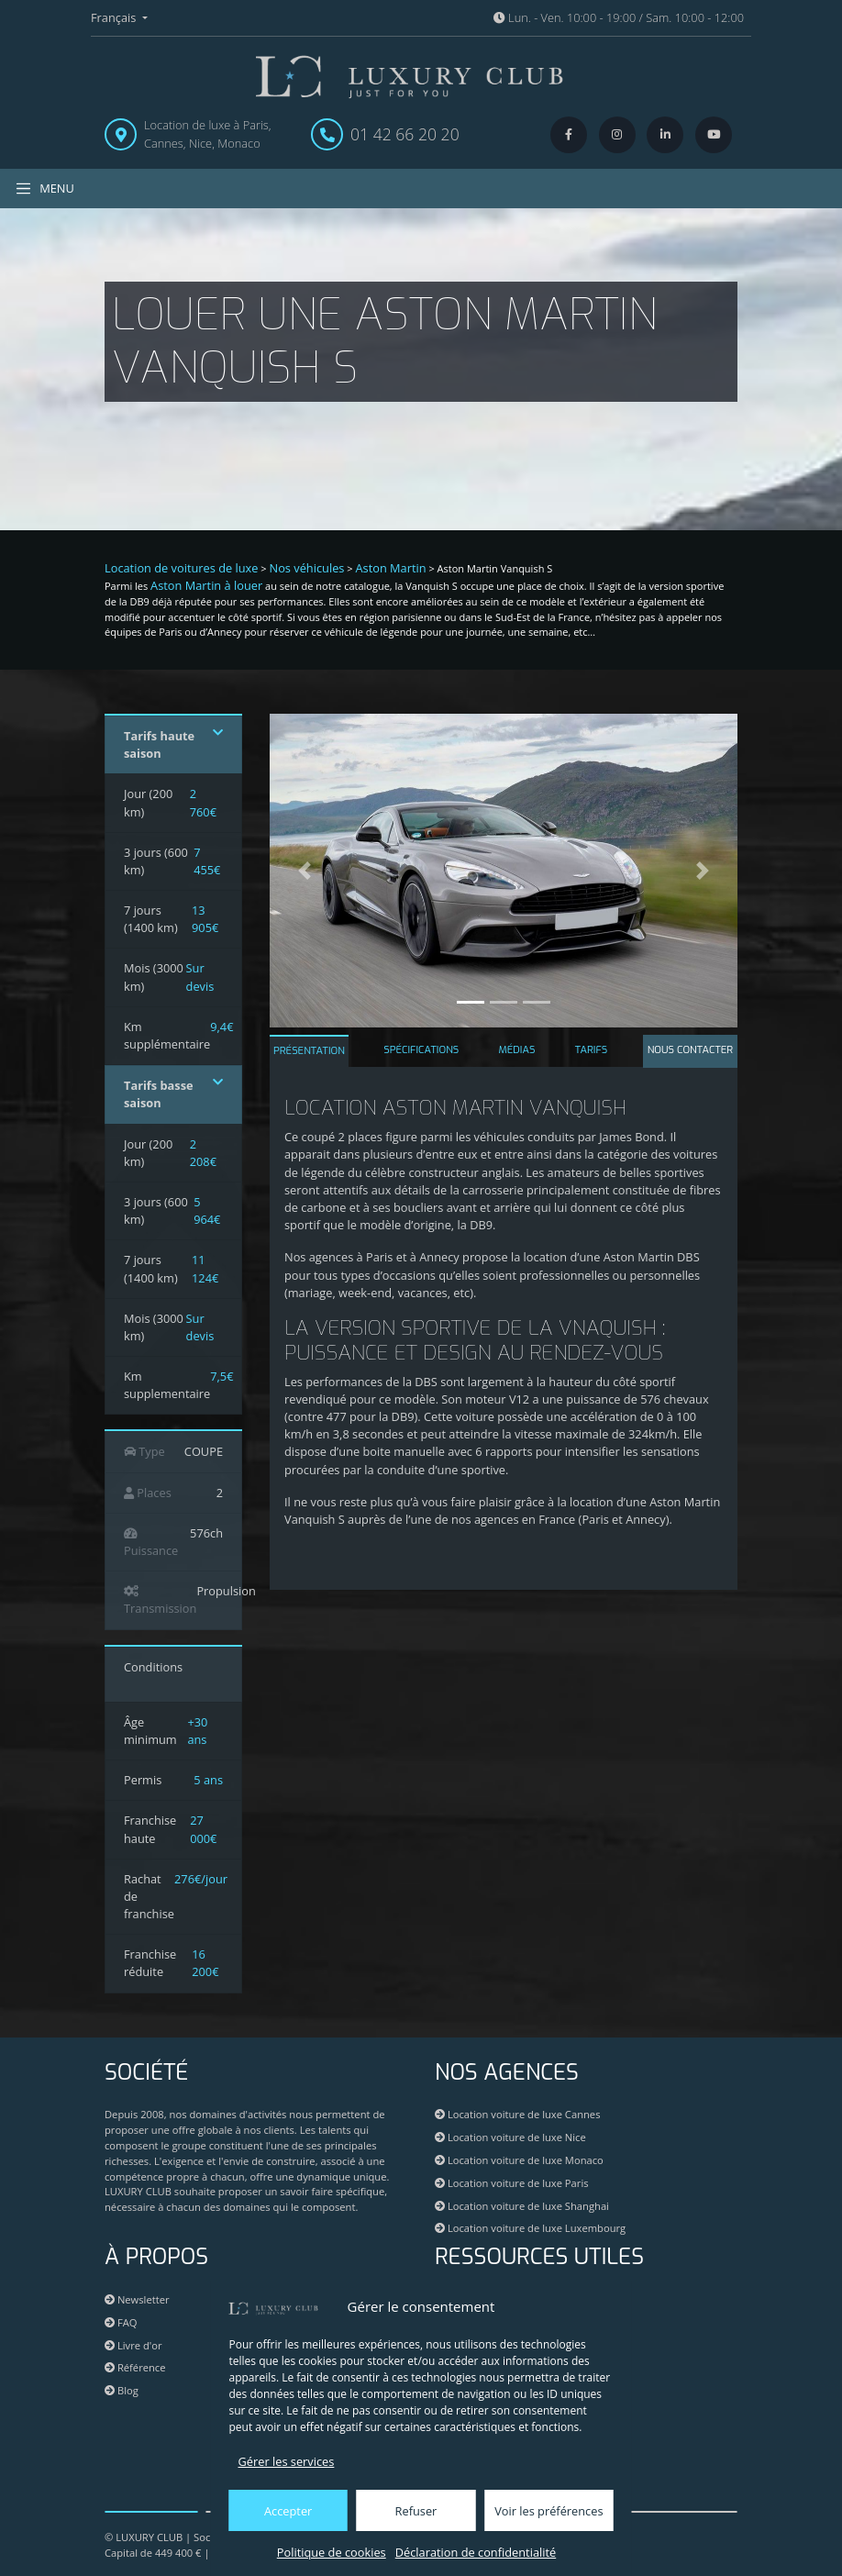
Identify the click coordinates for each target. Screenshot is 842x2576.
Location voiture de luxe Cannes (517, 2114)
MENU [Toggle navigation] (44, 188)
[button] (305, 870)
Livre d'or (133, 2345)
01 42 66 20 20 (405, 134)
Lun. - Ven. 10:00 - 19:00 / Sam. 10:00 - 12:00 (618, 17)
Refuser (416, 2511)
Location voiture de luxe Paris (512, 2183)
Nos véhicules (307, 568)
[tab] (690, 1052)
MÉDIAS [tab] (517, 1050)
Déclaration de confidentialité (475, 2552)
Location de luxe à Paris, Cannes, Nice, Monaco (207, 133)
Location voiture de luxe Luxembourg (530, 2228)
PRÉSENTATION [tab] (309, 1051)
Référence (135, 2367)
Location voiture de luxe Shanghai (522, 2206)
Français (115, 17)
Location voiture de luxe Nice (510, 2137)
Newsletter (137, 2299)
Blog (121, 2390)
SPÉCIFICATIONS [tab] (421, 1050)
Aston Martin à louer (206, 585)
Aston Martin (390, 568)
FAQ (121, 2322)
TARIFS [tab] (591, 1050)
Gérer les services (286, 2461)
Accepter (288, 2511)
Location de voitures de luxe (182, 568)
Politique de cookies (331, 2552)
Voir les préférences (548, 2511)
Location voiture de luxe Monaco (519, 2160)
